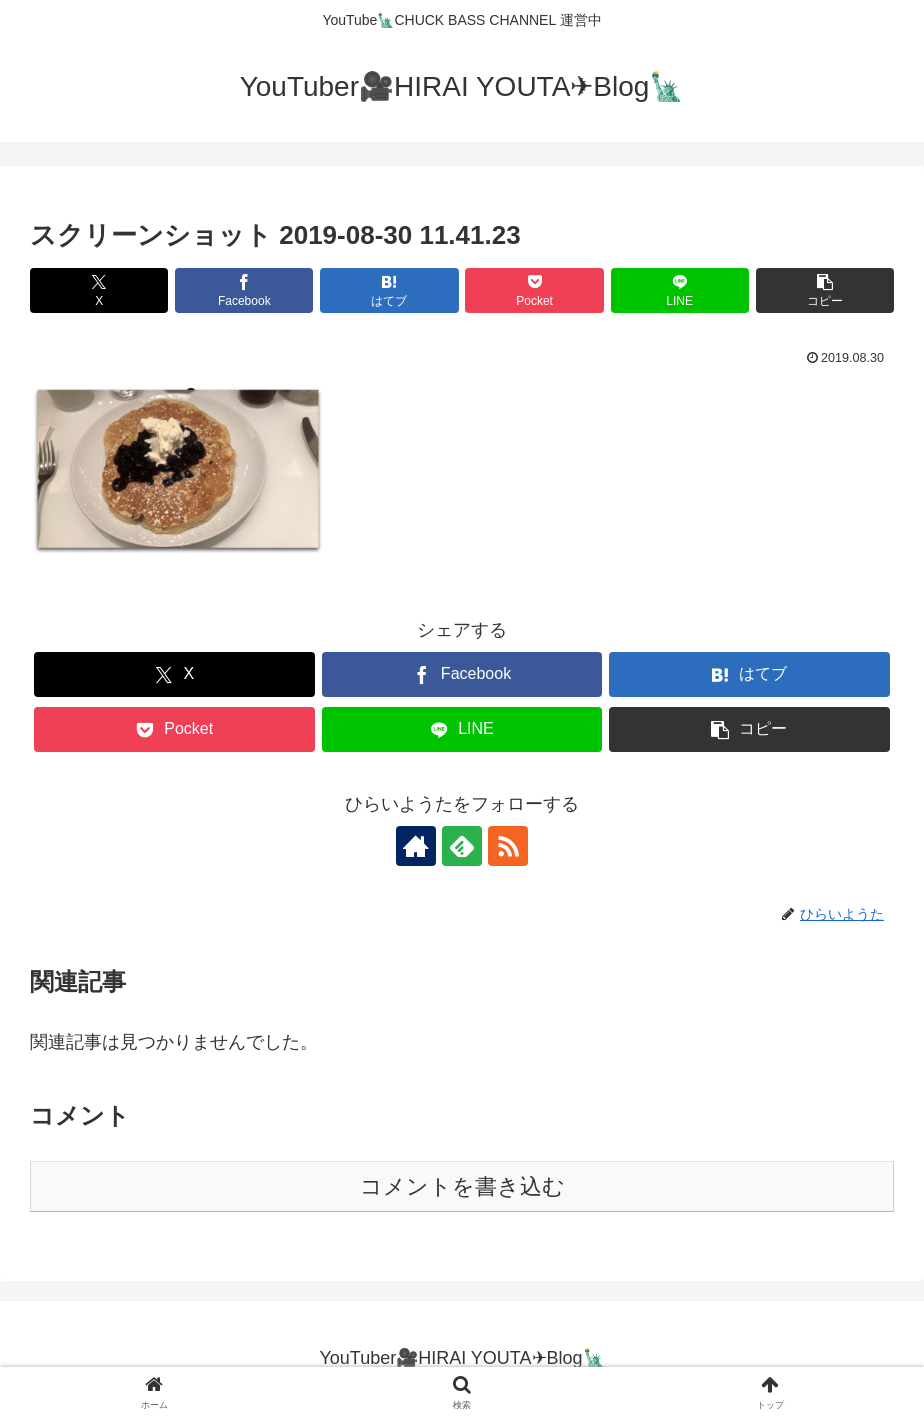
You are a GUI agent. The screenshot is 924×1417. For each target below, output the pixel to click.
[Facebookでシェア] (244, 290)
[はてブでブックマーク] (389, 290)
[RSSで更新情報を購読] (508, 846)
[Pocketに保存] (534, 290)
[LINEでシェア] (680, 290)
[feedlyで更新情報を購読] (462, 846)
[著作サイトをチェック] (416, 846)
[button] (825, 290)
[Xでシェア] (99, 290)
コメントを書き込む (462, 1186)
